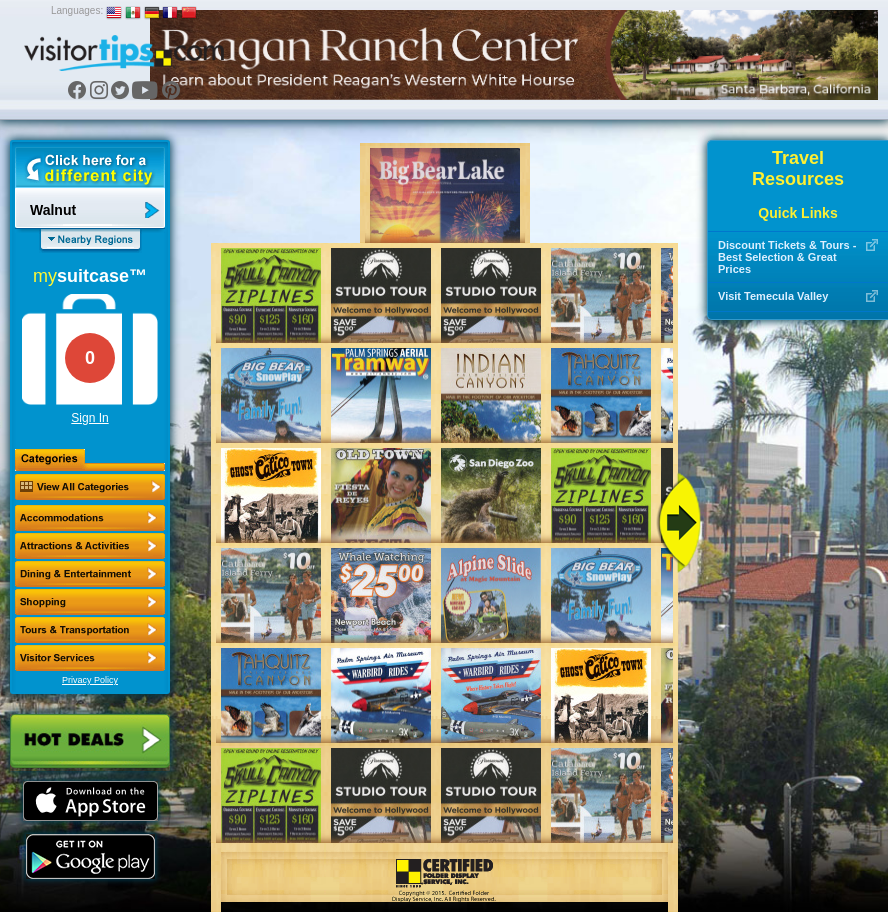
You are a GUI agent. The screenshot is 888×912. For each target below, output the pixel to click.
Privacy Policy (90, 680)
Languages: (77, 10)
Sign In (89, 418)
